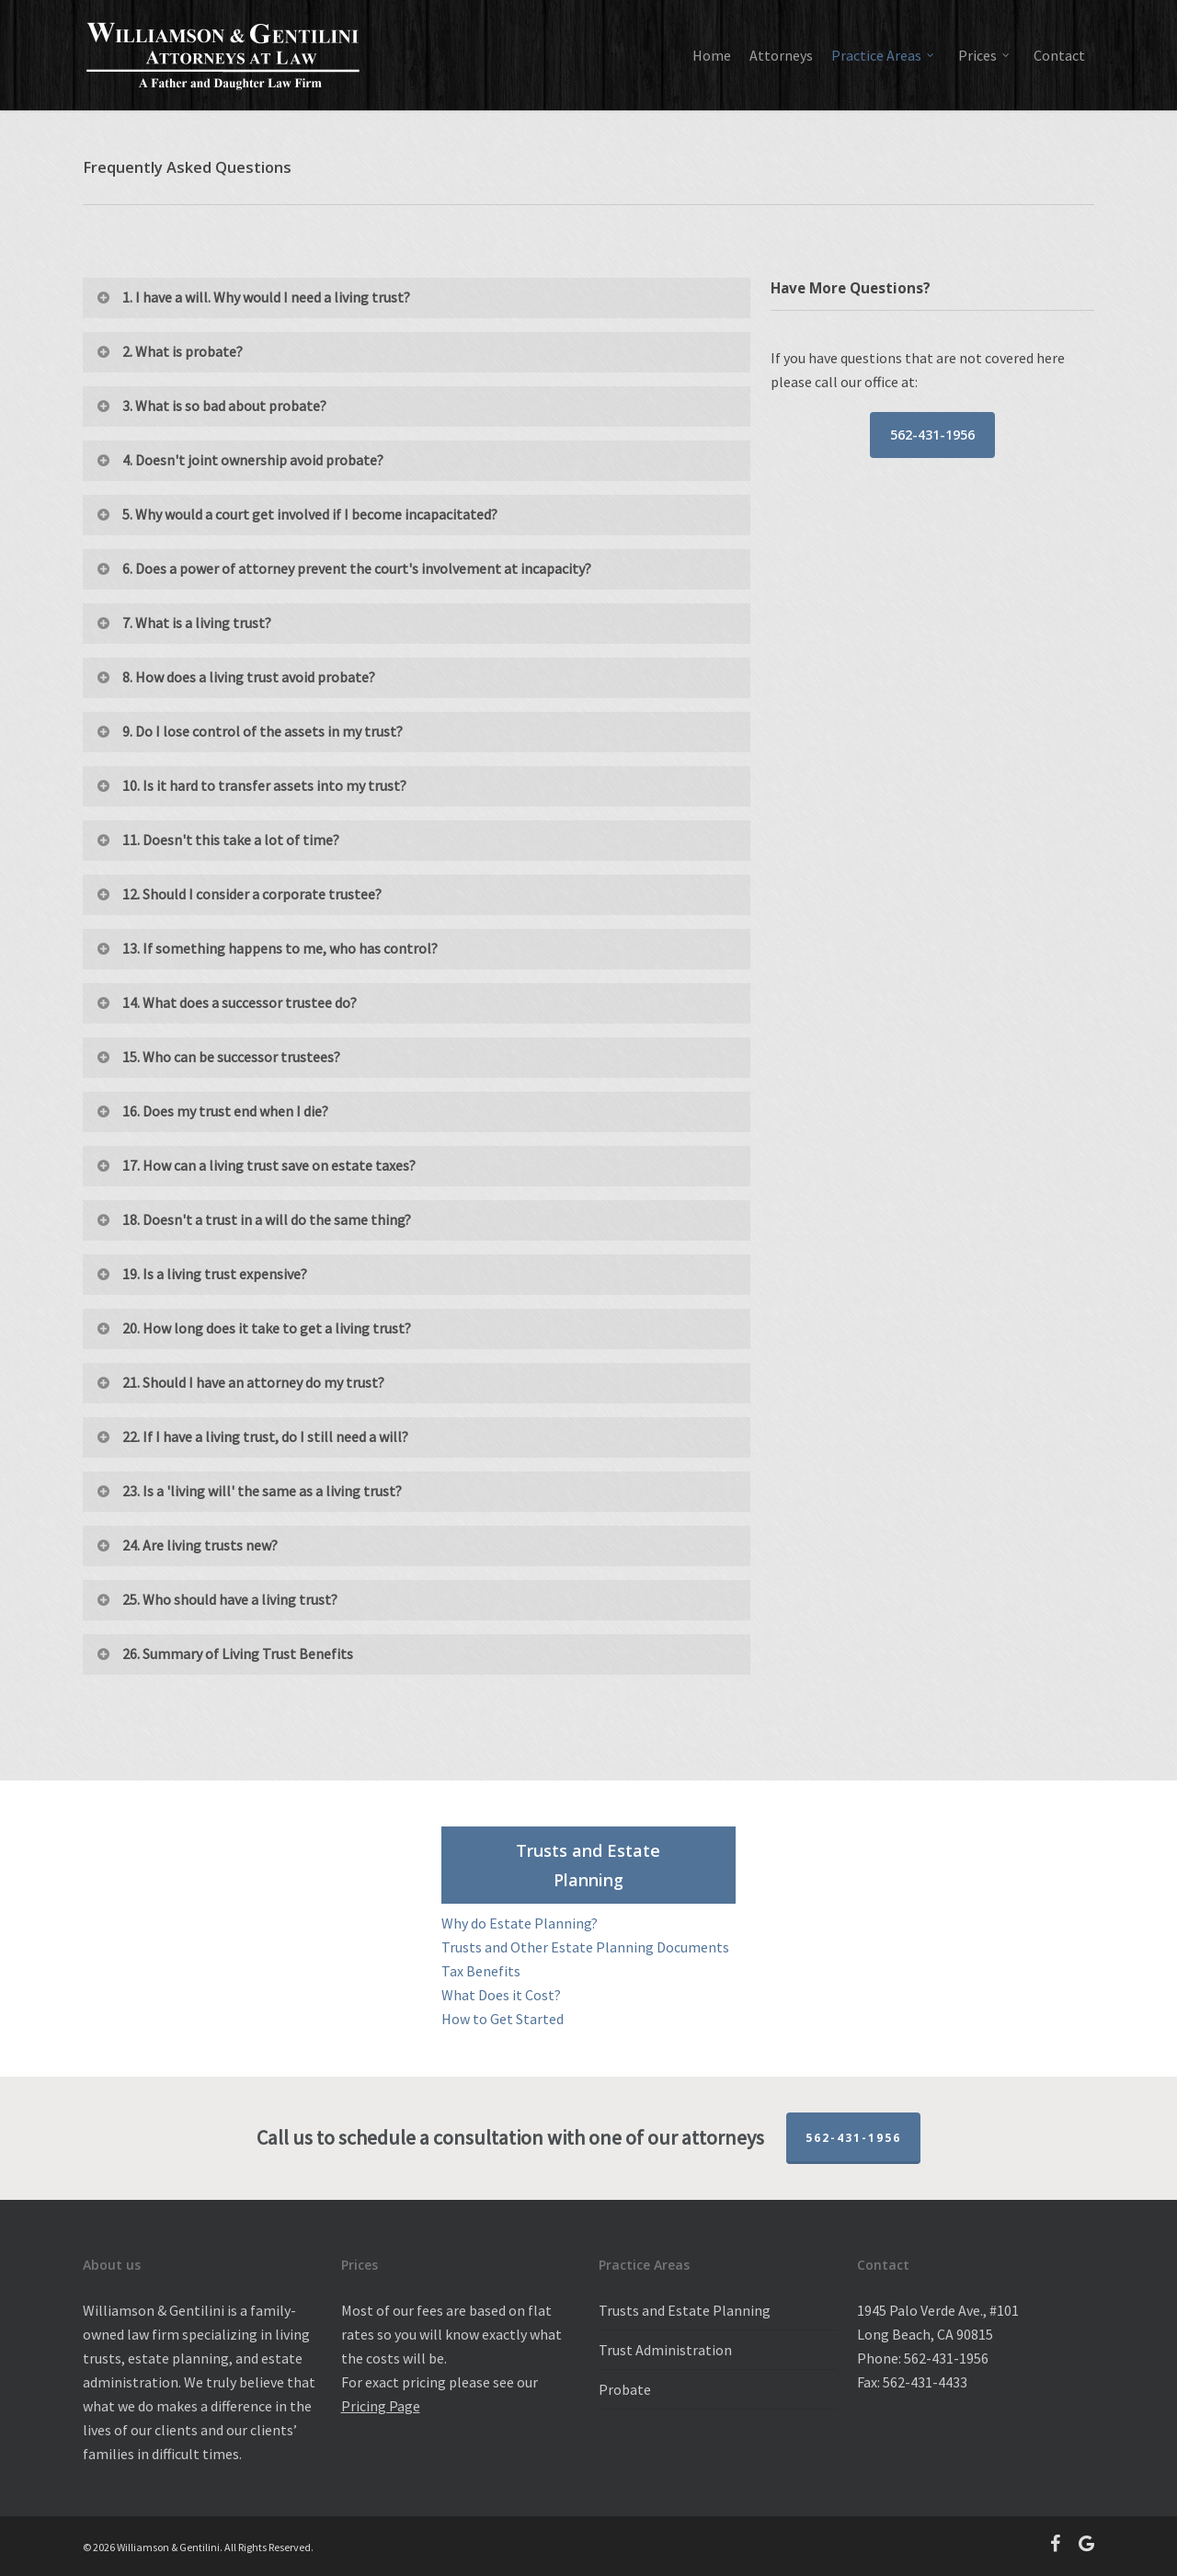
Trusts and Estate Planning (685, 2310)
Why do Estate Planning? (519, 1923)
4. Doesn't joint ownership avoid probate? (239, 460)
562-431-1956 (853, 2138)
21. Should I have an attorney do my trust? (239, 1382)
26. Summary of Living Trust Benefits (224, 1653)
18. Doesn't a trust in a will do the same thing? (253, 1219)
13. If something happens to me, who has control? (266, 948)
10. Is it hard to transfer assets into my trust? (250, 785)
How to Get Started (502, 2018)
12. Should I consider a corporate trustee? (238, 894)
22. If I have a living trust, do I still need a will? (251, 1436)
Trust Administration (665, 2350)
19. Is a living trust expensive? (201, 1274)
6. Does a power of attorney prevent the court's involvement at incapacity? (343, 568)
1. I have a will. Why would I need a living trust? (252, 297)
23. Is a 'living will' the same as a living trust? (248, 1491)
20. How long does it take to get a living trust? (253, 1328)
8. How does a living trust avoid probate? (235, 677)
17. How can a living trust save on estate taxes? (255, 1165)
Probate (625, 2389)
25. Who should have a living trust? (216, 1599)
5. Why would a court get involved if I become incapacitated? (296, 514)
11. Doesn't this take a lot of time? (217, 839)
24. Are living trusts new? (186, 1545)
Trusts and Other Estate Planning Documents (585, 1947)
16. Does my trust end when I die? (211, 1111)
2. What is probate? (169, 351)
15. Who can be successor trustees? (217, 1057)
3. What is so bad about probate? (210, 405)
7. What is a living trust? (183, 622)
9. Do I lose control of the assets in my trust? (249, 731)
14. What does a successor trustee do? (226, 1002)
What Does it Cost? (501, 1995)
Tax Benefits (480, 1971)
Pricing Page (380, 2406)
